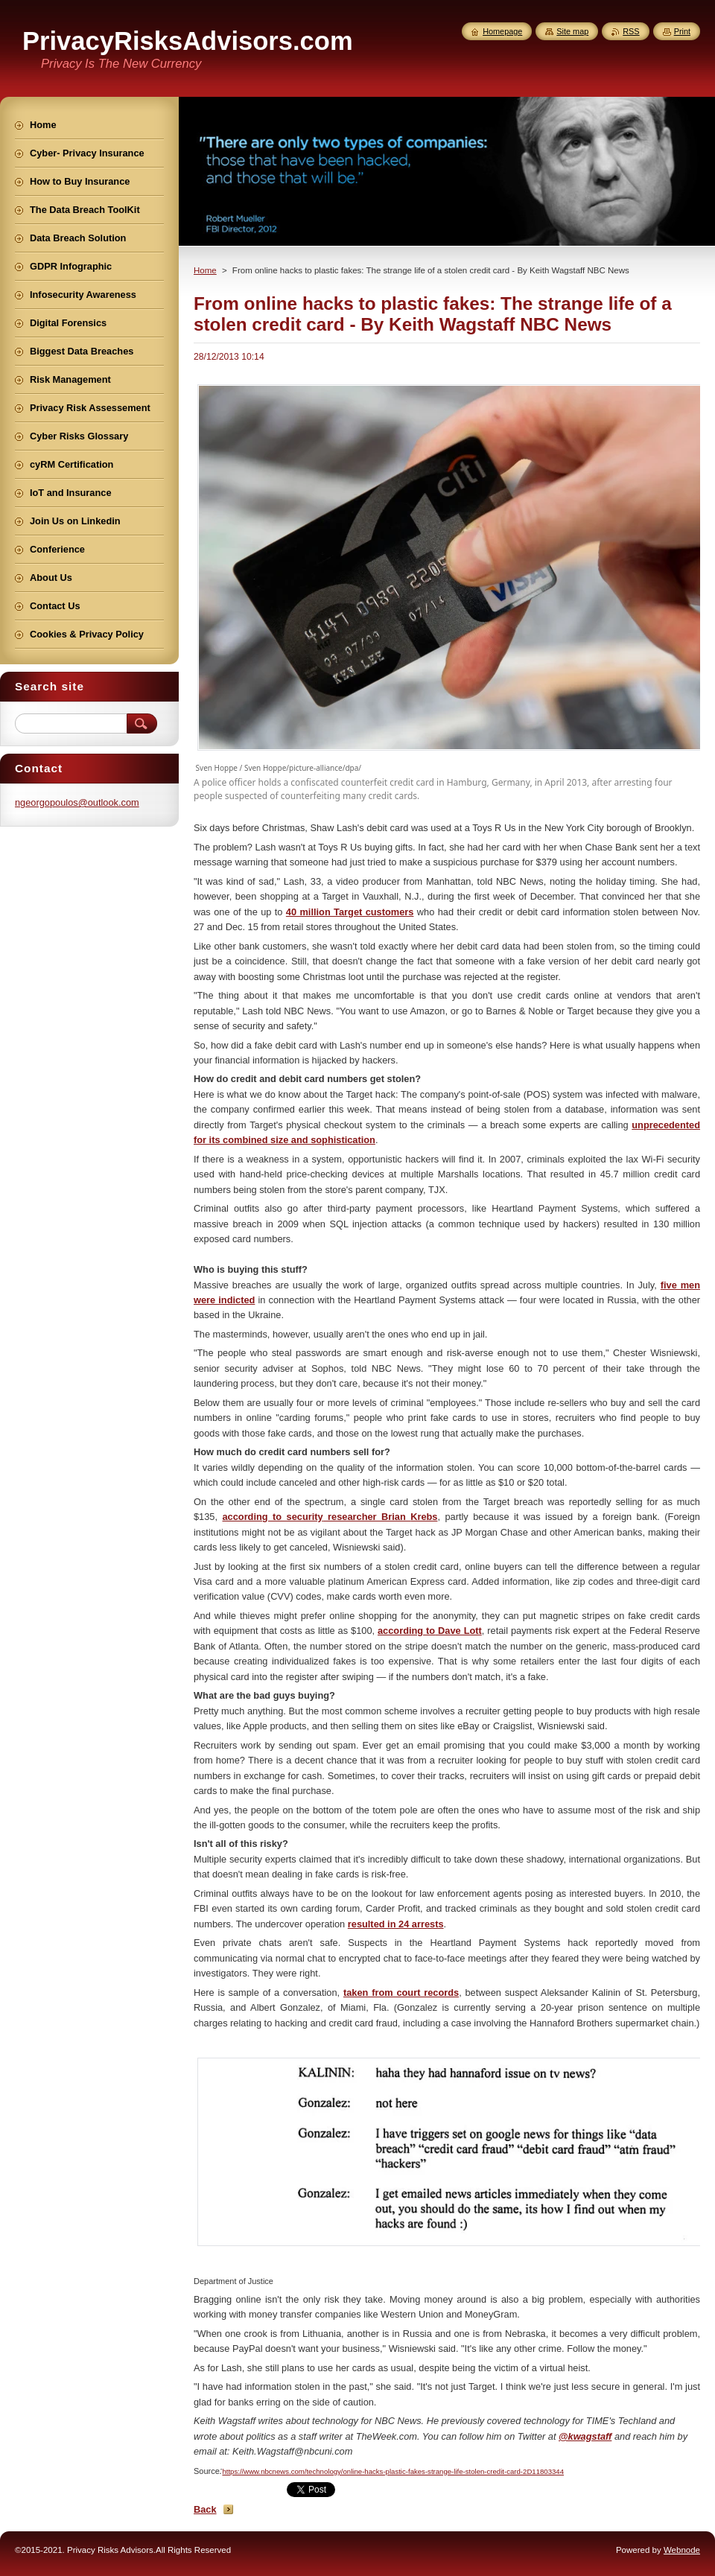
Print (682, 31)
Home (205, 270)
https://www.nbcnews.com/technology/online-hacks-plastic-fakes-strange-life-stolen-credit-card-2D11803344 (393, 2471)
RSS (631, 31)
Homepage (502, 31)
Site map (572, 31)
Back (205, 2509)
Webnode (682, 2549)
